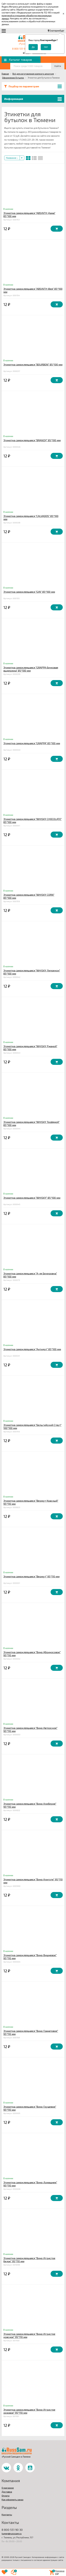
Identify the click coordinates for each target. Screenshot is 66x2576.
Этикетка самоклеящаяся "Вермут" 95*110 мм (31, 1576)
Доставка (7, 2491)
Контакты (7, 2514)
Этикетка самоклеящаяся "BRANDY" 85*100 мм (32, 440)
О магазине (8, 2487)
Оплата (5, 2495)
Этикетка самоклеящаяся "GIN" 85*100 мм (29, 591)
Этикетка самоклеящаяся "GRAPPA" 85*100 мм (31, 743)
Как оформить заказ (12, 2499)
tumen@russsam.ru (12, 2533)
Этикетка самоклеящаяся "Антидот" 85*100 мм (32, 1349)
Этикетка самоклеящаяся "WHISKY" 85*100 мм (31, 1197)
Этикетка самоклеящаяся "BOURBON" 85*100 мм (32, 364)
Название (12, 157)
